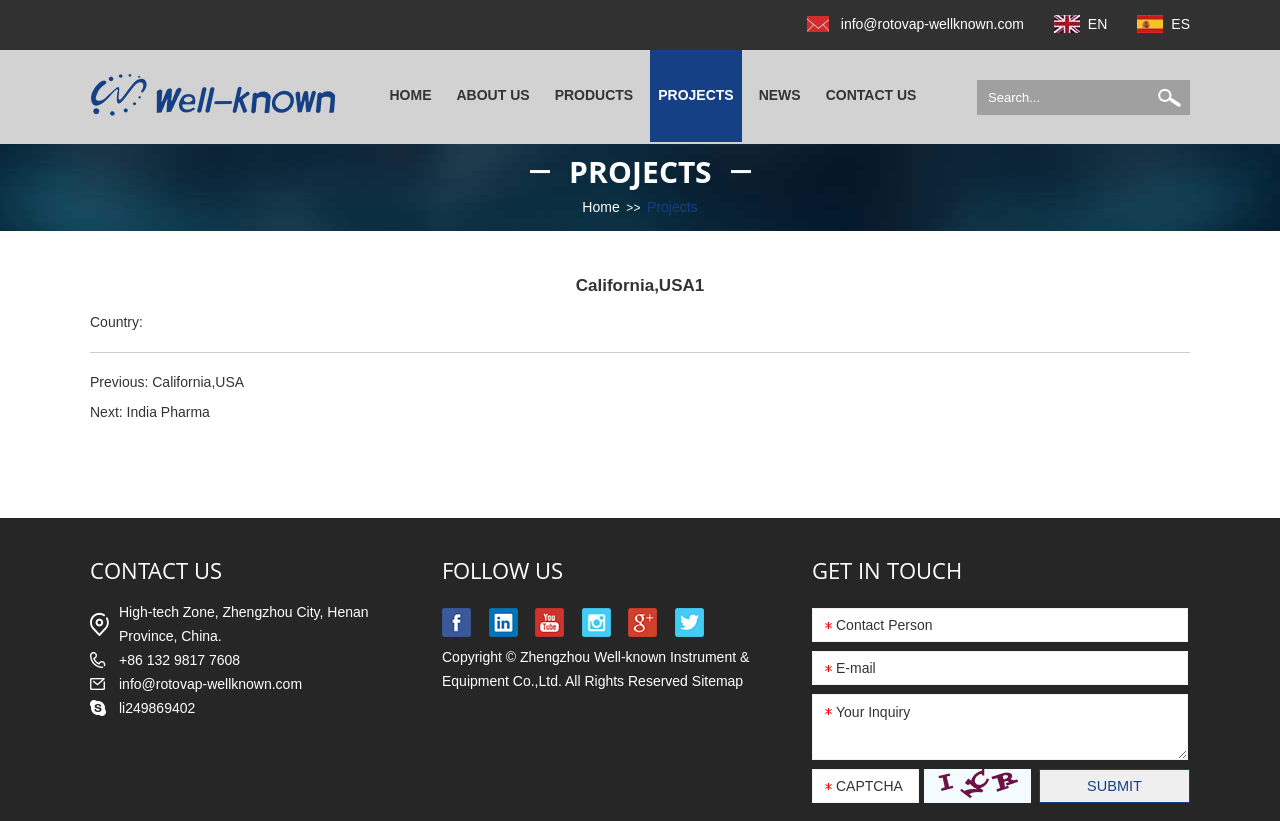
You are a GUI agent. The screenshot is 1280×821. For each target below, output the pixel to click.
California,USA (198, 382)
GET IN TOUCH (887, 570)
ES (1180, 24)
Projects (695, 95)
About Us (493, 95)
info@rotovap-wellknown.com (932, 24)
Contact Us (871, 95)
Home (411, 95)
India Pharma (168, 412)
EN (1097, 24)
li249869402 (157, 708)
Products (594, 95)
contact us (156, 570)
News (780, 95)
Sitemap (717, 681)
